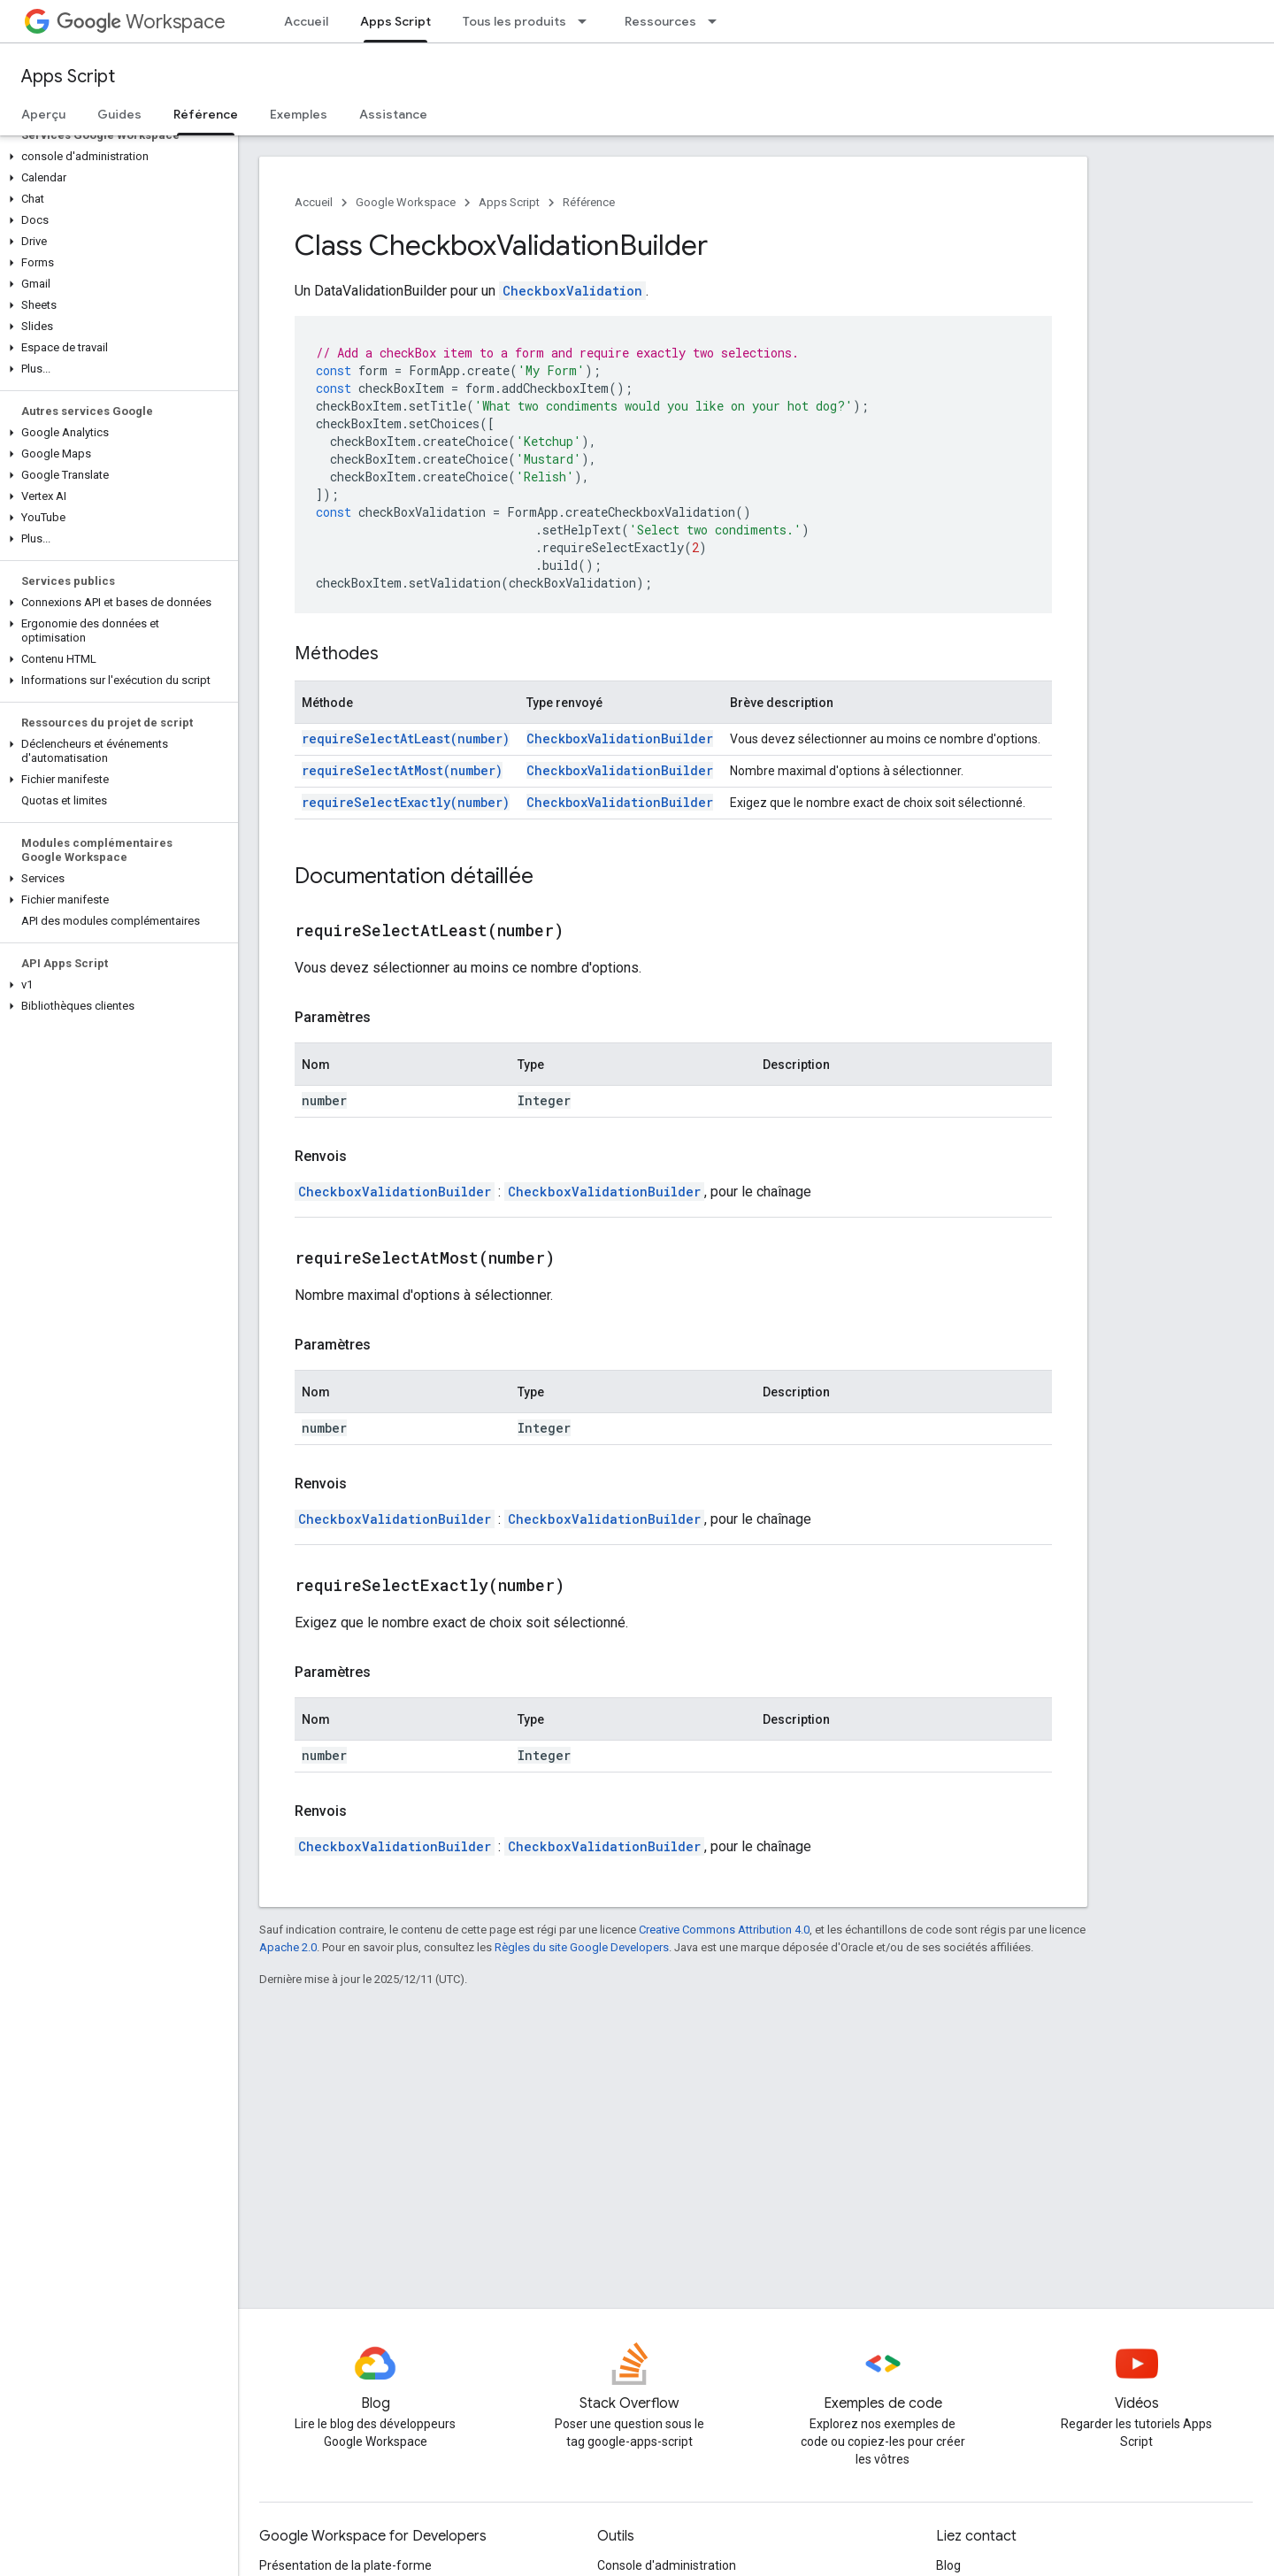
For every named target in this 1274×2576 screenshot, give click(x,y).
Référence (589, 202)
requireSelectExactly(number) (406, 802)
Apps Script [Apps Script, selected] (395, 21)
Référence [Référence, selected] (205, 114)
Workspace (141, 22)
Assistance (393, 114)
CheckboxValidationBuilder (619, 738)
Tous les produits (514, 21)
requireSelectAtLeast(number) (406, 738)
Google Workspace (406, 202)
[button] (115, 156)
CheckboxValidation (572, 290)
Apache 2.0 (288, 1947)
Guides (119, 114)
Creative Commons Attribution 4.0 (724, 1929)
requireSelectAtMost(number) (402, 770)
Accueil (306, 21)
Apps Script (68, 76)
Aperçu (43, 114)
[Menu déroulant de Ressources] (717, 21)
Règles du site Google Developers (582, 1947)
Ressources (660, 21)
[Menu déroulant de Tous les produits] (587, 21)
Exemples (298, 114)
